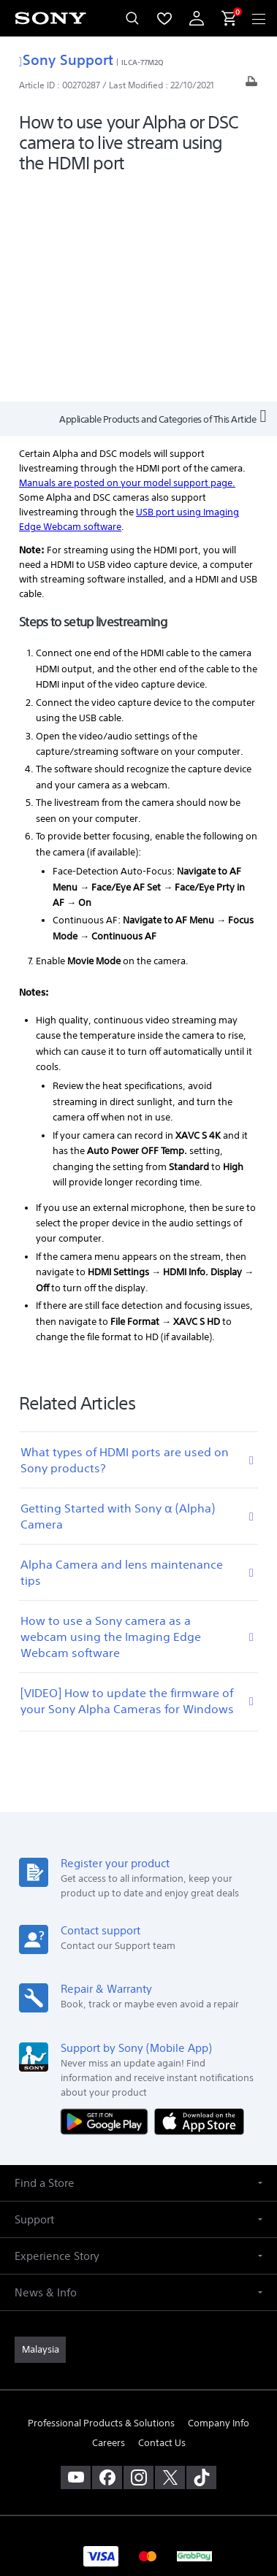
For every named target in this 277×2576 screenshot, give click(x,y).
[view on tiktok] (201, 2260)
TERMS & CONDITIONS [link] (138, 2422)
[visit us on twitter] (170, 2260)
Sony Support (66, 59)
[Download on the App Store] (199, 1904)
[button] (138, 1966)
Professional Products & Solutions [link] (101, 2206)
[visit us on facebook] (107, 2260)
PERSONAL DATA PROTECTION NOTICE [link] (138, 2459)
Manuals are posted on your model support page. (127, 266)
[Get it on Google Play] (107, 1904)
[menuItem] (164, 18)
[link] (40, 2133)
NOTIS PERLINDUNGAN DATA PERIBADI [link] (138, 2477)
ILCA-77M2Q (142, 62)
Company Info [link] (218, 2206)
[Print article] (251, 85)
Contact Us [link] (162, 2226)
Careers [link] (108, 2226)
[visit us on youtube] (76, 2260)
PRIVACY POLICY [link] (138, 2440)
